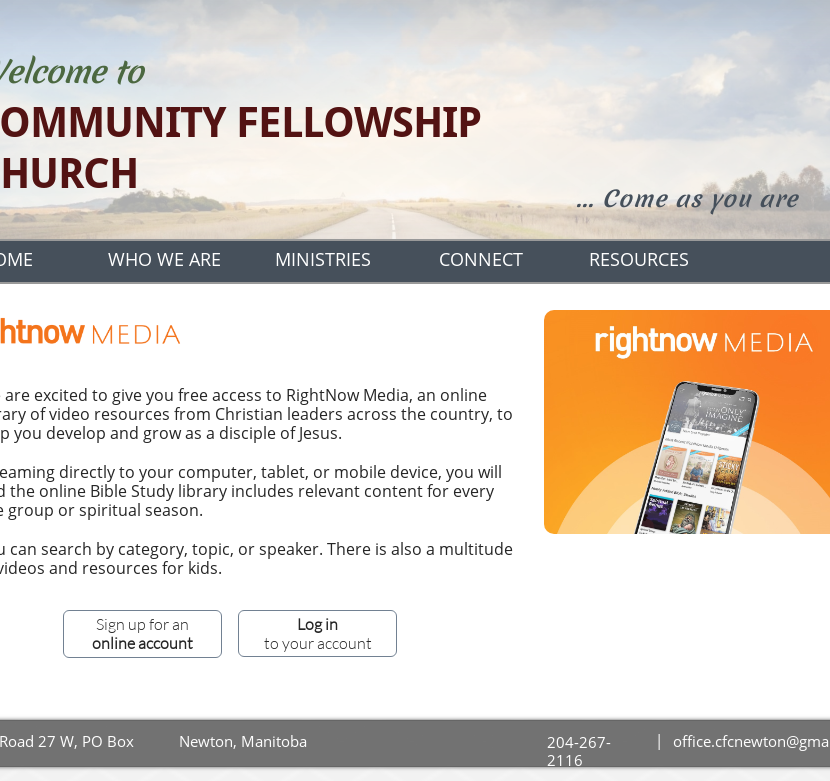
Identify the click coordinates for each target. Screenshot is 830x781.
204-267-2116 (579, 751)
